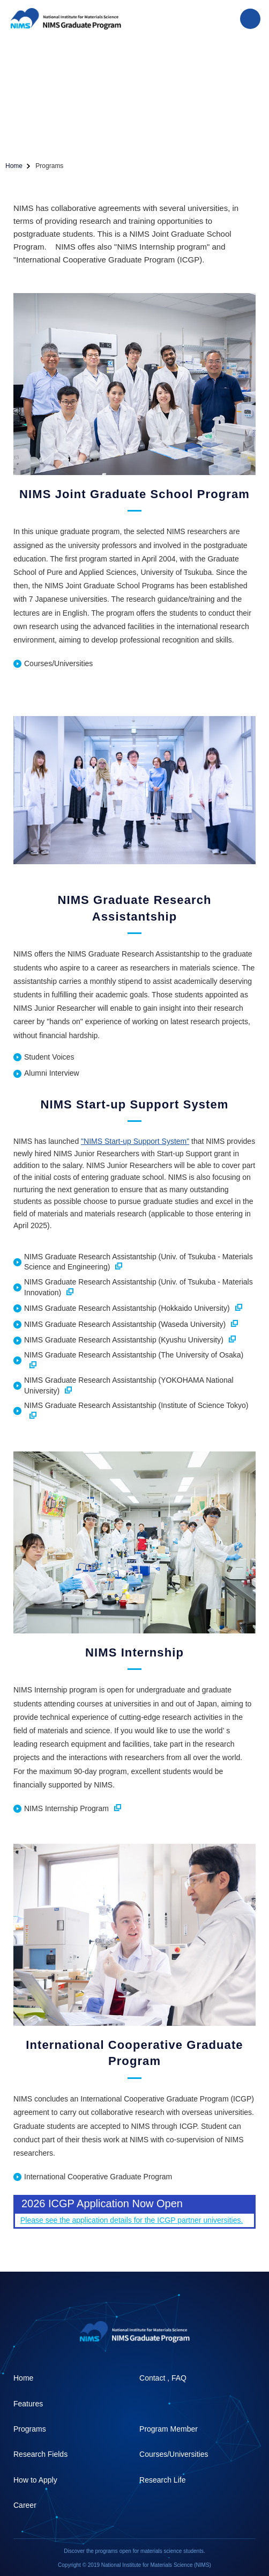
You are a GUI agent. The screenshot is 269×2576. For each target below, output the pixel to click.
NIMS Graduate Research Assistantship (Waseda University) (131, 1324)
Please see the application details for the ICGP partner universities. (131, 2220)
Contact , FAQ (162, 2378)
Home (14, 166)
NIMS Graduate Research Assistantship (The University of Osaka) (133, 1359)
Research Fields (40, 2454)
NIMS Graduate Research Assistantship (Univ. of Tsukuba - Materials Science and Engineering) (138, 1262)
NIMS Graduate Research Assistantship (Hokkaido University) (133, 1308)
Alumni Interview (51, 1073)
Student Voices (49, 1057)
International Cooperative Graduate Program (98, 2176)
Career (24, 2505)
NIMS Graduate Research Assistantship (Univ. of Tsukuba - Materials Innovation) (138, 1287)
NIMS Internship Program (72, 1808)
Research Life (162, 2480)
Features (28, 2403)
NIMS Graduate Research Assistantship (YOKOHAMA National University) (129, 1385)
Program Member (168, 2429)
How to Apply (35, 2480)
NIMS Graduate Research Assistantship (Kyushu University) (130, 1340)
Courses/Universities (58, 663)
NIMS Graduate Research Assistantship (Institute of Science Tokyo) (136, 1410)
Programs (29, 2429)
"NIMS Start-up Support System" (135, 1141)
